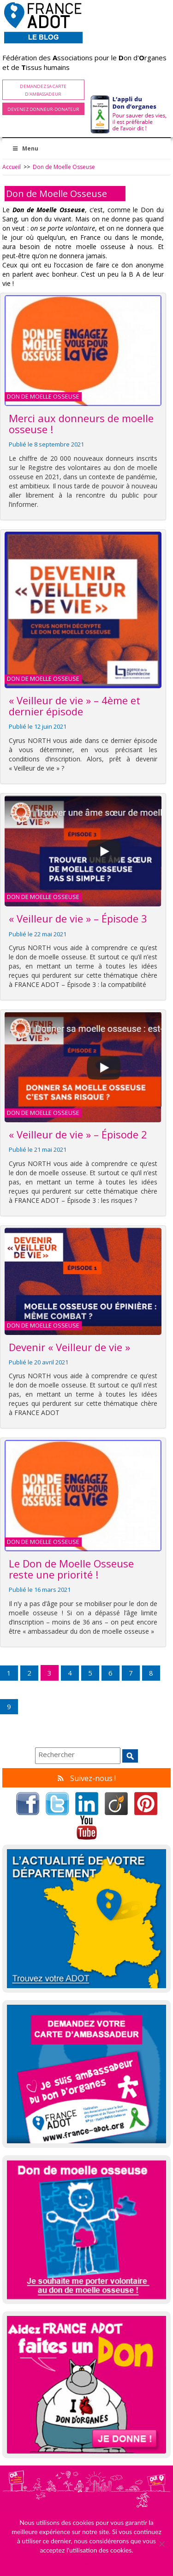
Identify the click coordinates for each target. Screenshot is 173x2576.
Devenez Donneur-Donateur (43, 109)
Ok (86, 2562)
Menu (25, 148)
